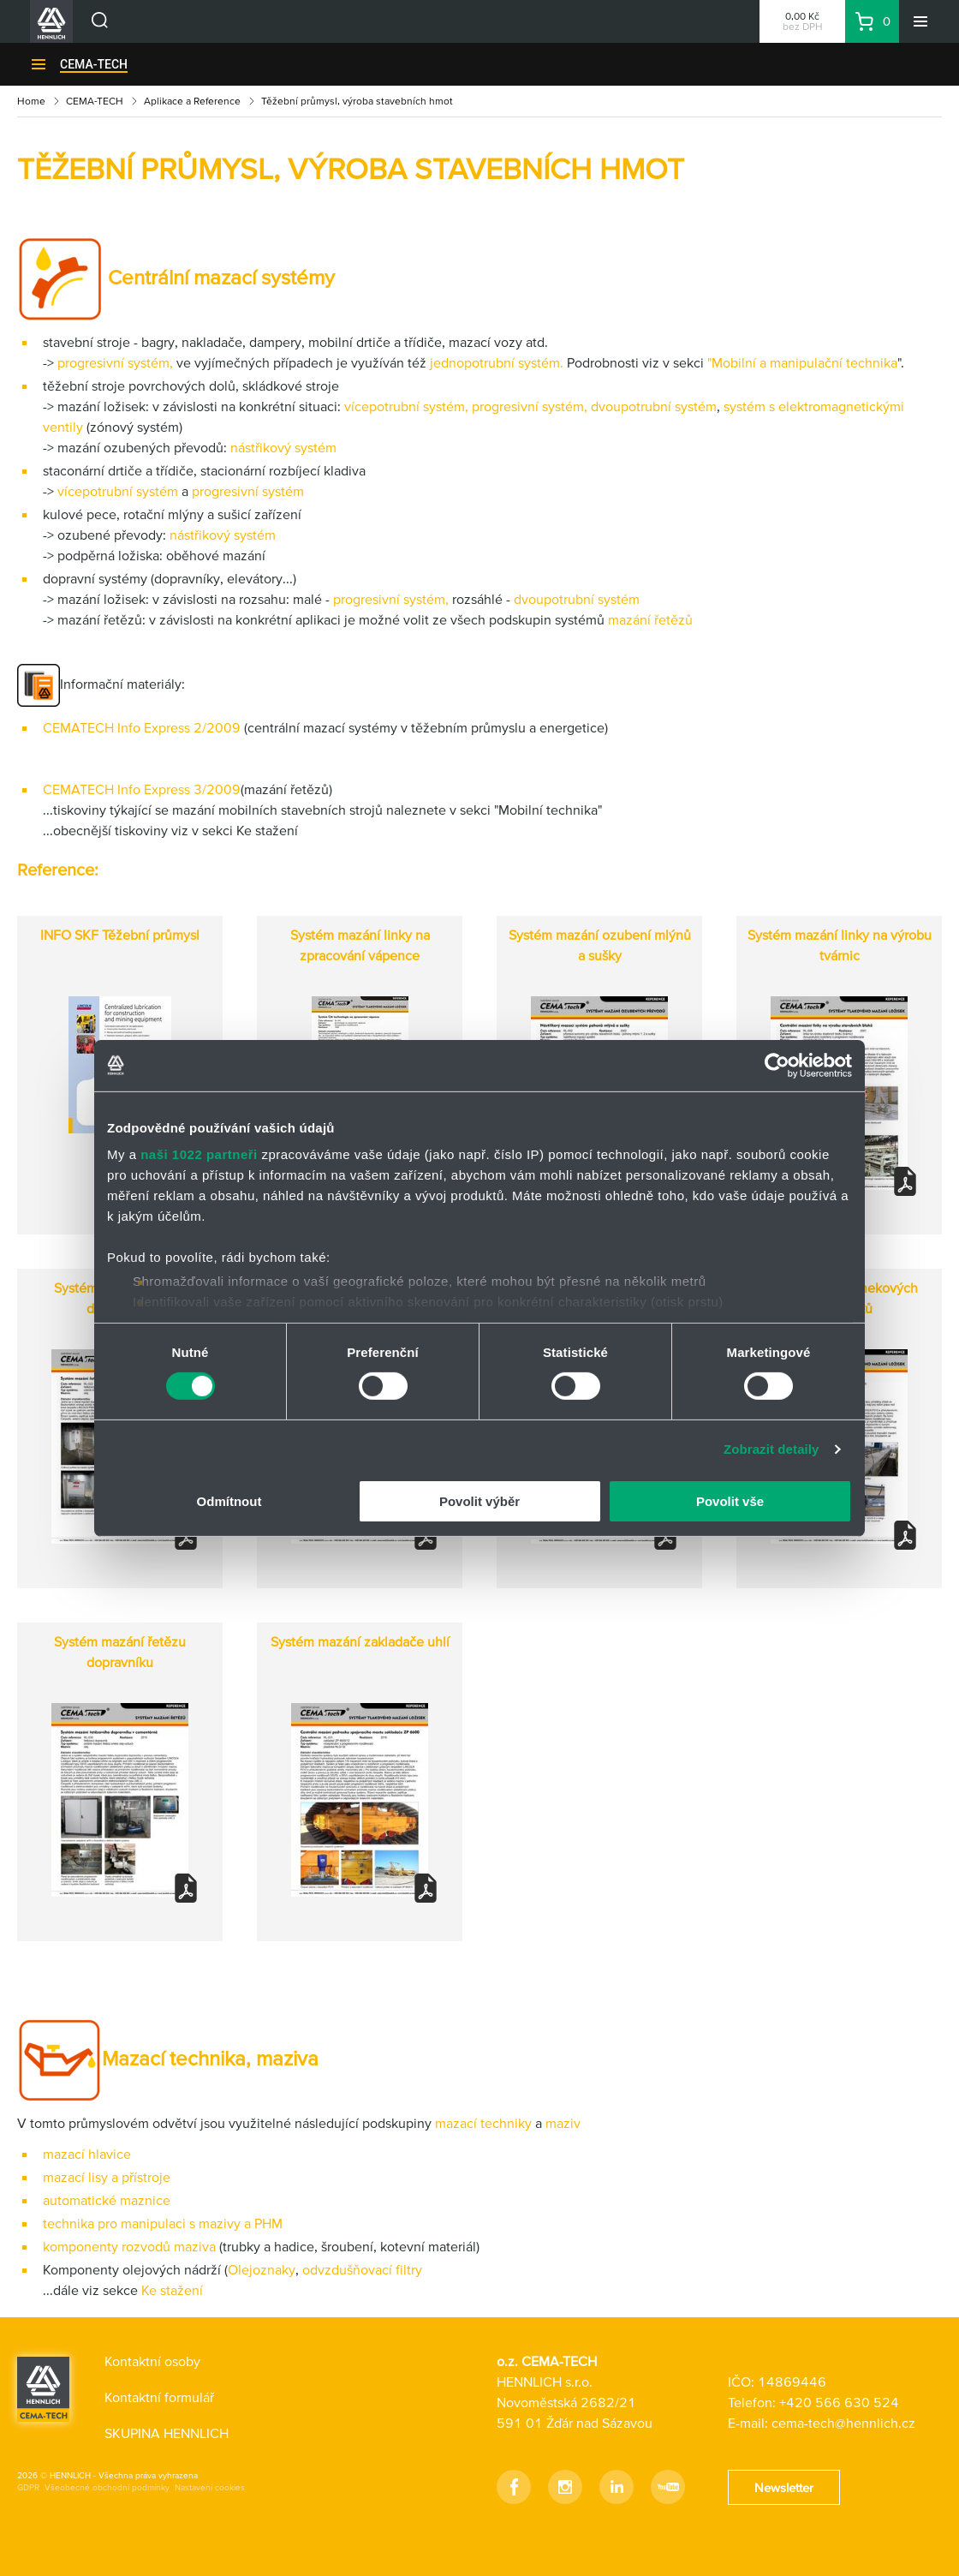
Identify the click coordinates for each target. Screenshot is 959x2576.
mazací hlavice (87, 2153)
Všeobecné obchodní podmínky (107, 2487)
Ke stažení (170, 2290)
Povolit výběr (479, 1501)
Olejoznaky (261, 2269)
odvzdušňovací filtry (362, 2269)
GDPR (28, 2487)
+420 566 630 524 (839, 2402)
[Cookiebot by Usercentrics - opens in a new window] (777, 1065)
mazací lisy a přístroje (106, 2177)
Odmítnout (229, 1501)
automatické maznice (106, 2200)
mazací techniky (485, 2123)
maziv (561, 2123)
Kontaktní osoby (152, 2361)
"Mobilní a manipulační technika (802, 362)
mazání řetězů (650, 619)
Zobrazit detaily (771, 1449)
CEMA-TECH (94, 64)
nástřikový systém (283, 447)
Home (31, 100)
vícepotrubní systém (403, 406)
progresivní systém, (115, 362)
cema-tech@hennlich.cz (843, 2422)
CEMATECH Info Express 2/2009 (142, 727)
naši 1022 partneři (199, 1154)
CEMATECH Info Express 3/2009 (142, 789)
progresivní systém (246, 491)
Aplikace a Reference (192, 100)
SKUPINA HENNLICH (166, 2433)
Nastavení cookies (210, 2487)
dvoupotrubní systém (654, 406)
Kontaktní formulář (159, 2397)
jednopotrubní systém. (494, 362)
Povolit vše (730, 1501)
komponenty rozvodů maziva (131, 2246)
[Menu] (920, 21)
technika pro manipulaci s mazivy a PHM (163, 2223)
